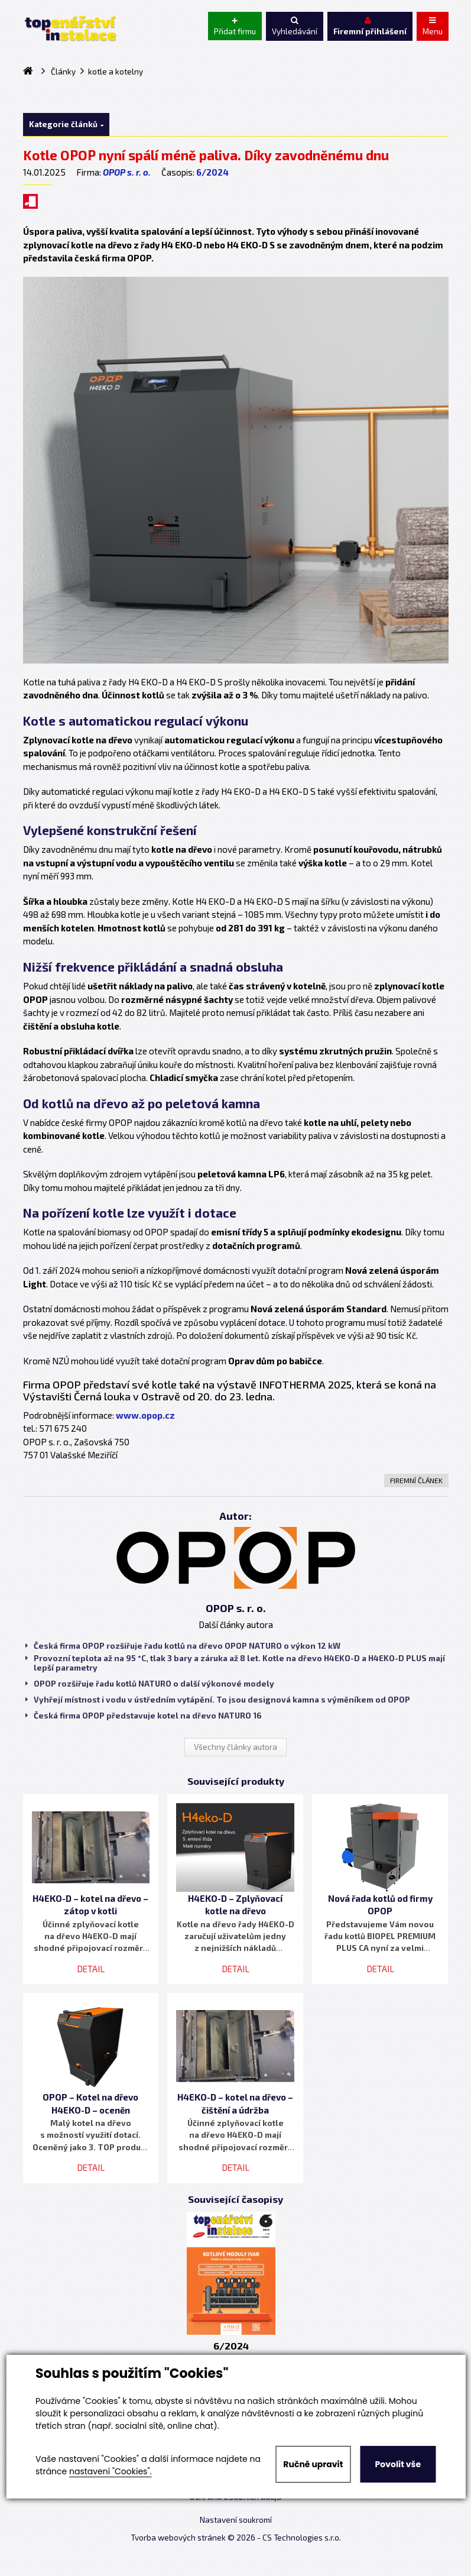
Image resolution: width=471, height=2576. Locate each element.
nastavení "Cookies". (110, 2471)
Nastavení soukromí (236, 2520)
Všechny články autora (235, 1747)
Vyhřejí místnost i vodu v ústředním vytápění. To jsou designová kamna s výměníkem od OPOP (217, 1699)
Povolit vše (398, 2464)
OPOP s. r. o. (127, 172)
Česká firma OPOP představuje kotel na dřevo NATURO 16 (143, 1715)
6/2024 (212, 172)
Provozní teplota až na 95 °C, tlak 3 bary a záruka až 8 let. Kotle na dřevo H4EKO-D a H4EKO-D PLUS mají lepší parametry (235, 1662)
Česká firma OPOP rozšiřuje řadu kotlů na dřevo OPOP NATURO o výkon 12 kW (182, 1646)
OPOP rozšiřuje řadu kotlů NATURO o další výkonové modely (149, 1683)
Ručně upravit (313, 2464)
